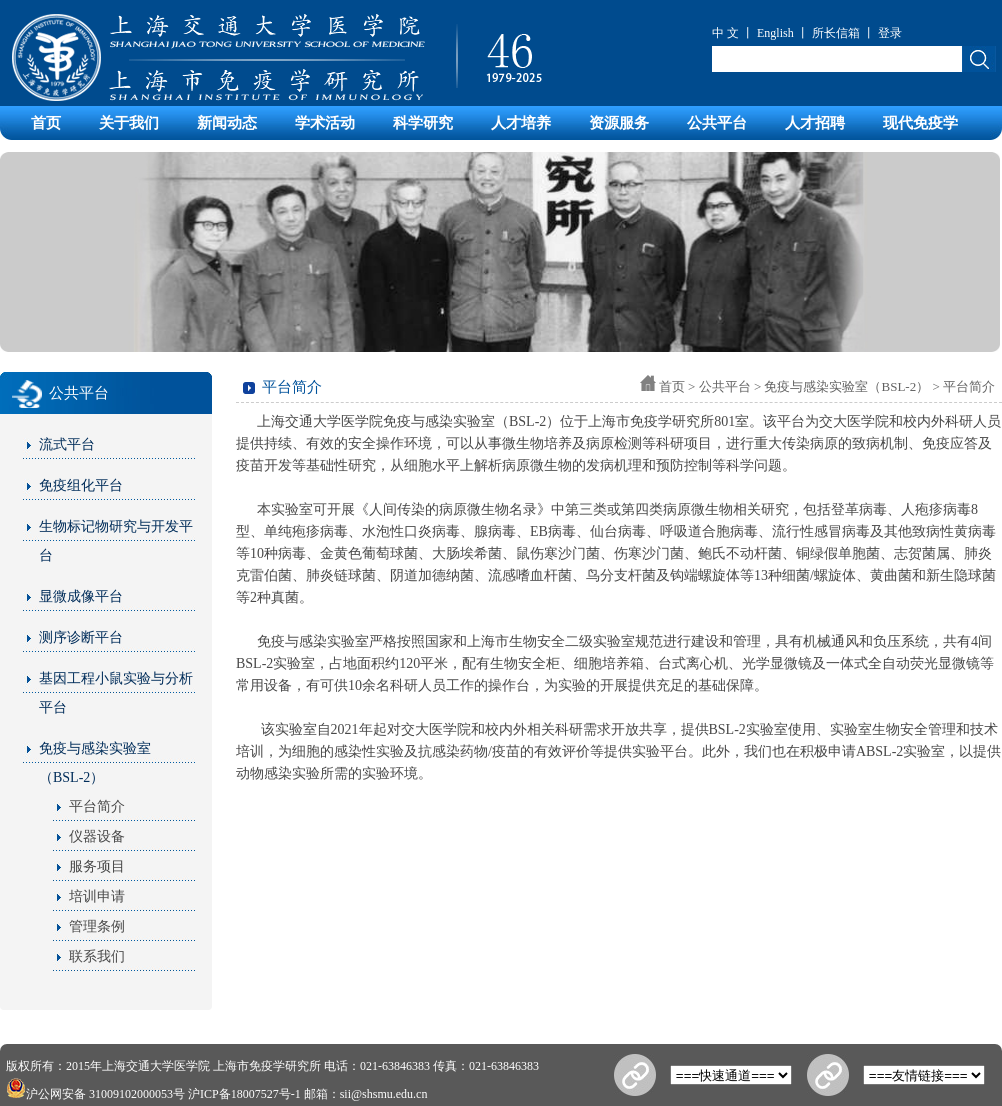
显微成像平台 (81, 596)
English (775, 33)
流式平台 (67, 444)
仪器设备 (97, 836)
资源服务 (619, 123)
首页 (46, 123)
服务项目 (97, 866)
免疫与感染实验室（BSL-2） (95, 763)
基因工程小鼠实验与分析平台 (116, 693)
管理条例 (97, 926)
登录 (890, 33)
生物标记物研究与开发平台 (116, 541)
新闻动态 (227, 123)
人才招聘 (815, 123)
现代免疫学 (920, 123)
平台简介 (97, 806)
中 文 (725, 33)
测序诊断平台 (81, 637)
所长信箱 (836, 33)
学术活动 (325, 123)
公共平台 (717, 123)
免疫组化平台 (81, 485)
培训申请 (97, 896)
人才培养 (521, 123)
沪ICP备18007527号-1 (244, 1094)
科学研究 (423, 123)
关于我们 (129, 123)
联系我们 (97, 956)
